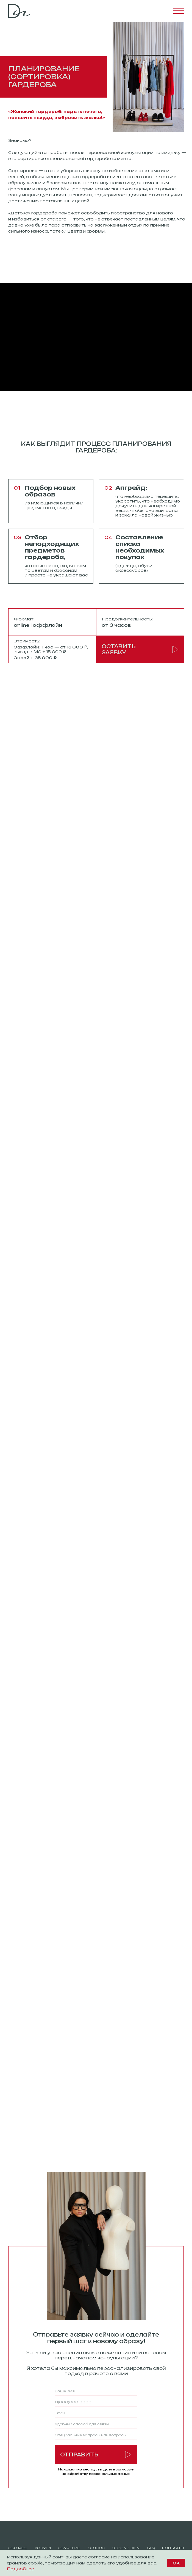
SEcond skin (126, 2548)
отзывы (96, 2548)
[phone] (96, 2402)
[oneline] (96, 2424)
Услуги (43, 2548)
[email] (96, 2413)
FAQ (151, 2548)
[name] (96, 2391)
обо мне (17, 2548)
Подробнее (20, 2568)
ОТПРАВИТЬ (96, 2454)
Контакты (173, 2548)
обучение (69, 2548)
